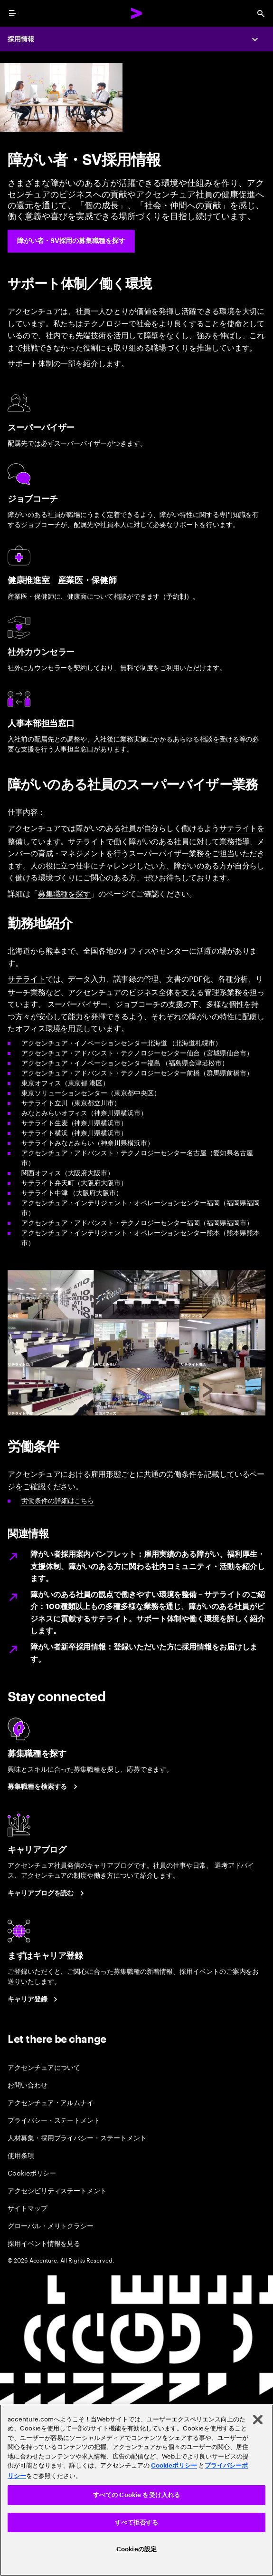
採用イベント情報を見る (44, 2243)
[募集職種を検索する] (44, 1787)
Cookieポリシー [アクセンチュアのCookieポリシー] (174, 2465)
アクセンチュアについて (44, 2067)
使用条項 (21, 2155)
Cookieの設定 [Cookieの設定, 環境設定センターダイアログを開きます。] (136, 2549)
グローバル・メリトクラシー (51, 2225)
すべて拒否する (137, 2522)
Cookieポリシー (32, 2172)
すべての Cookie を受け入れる (136, 2495)
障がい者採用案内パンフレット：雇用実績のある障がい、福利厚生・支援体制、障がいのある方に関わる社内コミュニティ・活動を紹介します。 (147, 1566)
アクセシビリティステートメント (57, 2190)
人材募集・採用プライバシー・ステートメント (77, 2137)
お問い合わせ (27, 2084)
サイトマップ (27, 2208)
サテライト (238, 827)
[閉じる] (257, 2419)
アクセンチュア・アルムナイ (51, 2102)
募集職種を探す (64, 893)
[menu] (12, 13)
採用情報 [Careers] (21, 39)
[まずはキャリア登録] (34, 1999)
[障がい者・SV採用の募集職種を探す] (71, 241)
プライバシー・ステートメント (54, 2120)
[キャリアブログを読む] (47, 1893)
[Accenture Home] (136, 13)
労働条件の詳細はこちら (57, 1499)
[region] (136, 2490)
